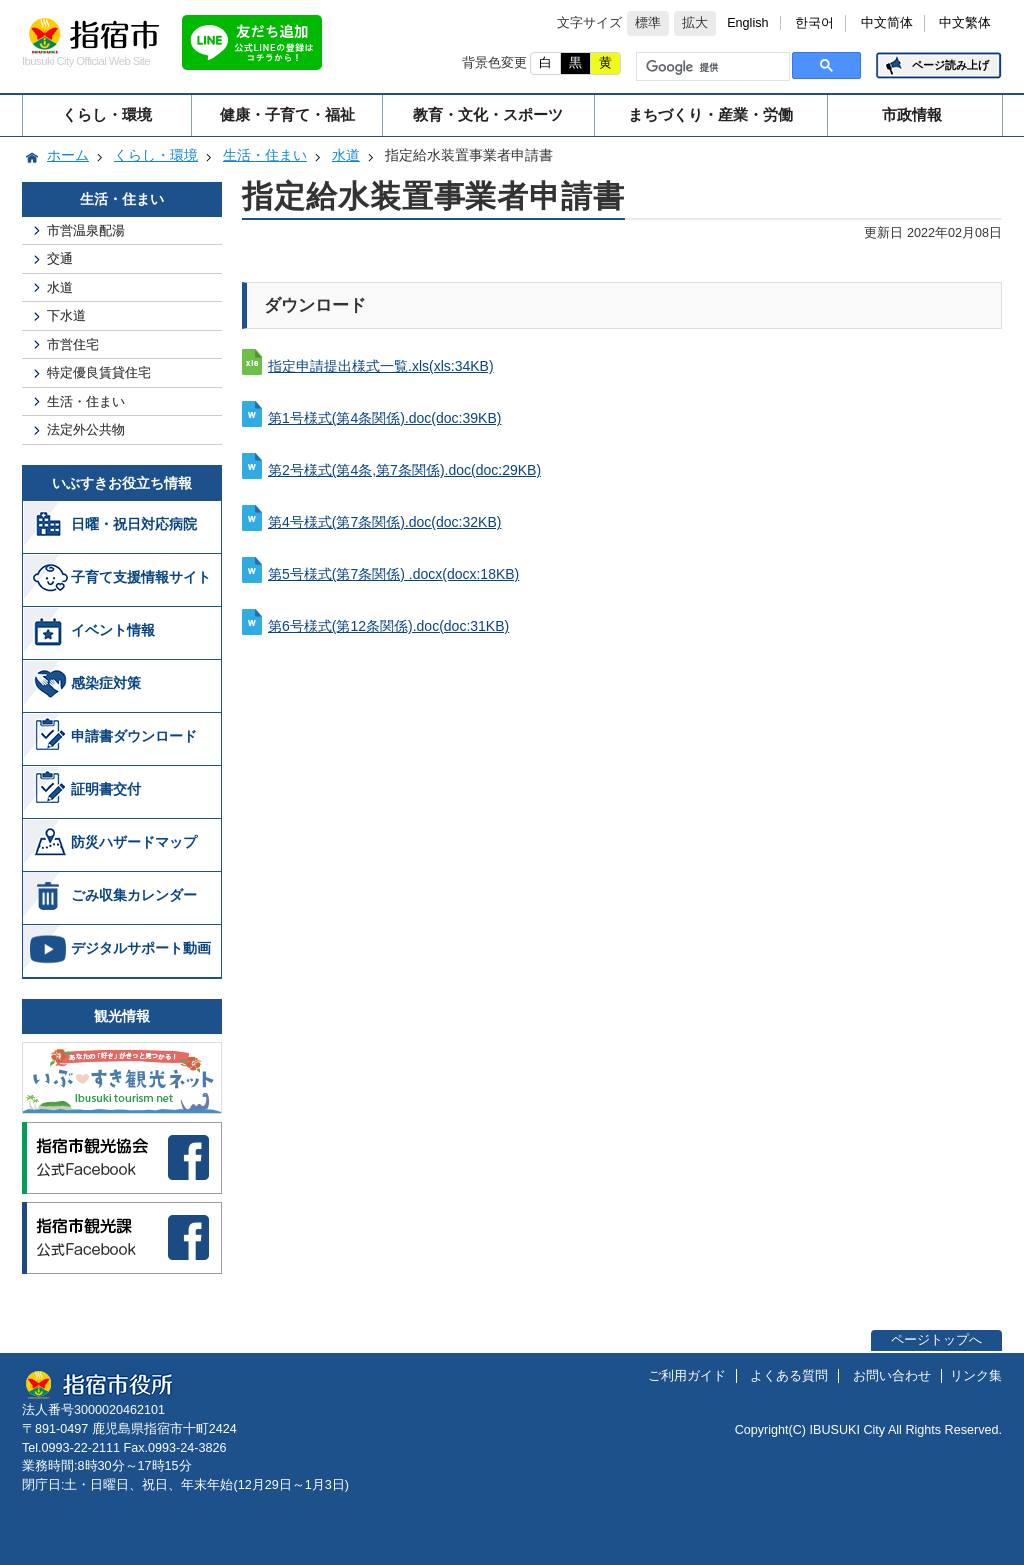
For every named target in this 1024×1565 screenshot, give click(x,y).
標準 (648, 23)
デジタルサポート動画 (141, 948)
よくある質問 (789, 1376)
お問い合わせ (892, 1376)
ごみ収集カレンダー (134, 895)
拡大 (695, 23)
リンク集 (976, 1376)
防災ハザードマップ (134, 842)
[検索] (711, 67)
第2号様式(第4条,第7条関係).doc (404, 470)
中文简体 (887, 23)
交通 (60, 258)
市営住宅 (73, 344)
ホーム (68, 155)
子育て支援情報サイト (141, 577)
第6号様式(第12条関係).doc (388, 626)
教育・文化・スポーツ (488, 114)
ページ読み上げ (950, 65)
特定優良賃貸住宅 (99, 372)
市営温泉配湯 (86, 230)
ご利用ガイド (687, 1376)
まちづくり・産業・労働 (710, 114)
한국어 (814, 23)
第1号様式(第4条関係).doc (384, 418)
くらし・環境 (107, 114)
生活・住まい (265, 155)
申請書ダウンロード (134, 736)
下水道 (66, 315)
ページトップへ (936, 1340)
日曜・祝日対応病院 (134, 524)
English (747, 23)
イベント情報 (113, 630)
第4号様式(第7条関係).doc (384, 522)
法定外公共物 (86, 429)
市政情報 (912, 114)
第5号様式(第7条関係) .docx (393, 574)
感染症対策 (106, 683)
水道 (346, 155)
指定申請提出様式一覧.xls (381, 366)
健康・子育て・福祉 (287, 114)
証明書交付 (106, 789)
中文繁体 (965, 23)
